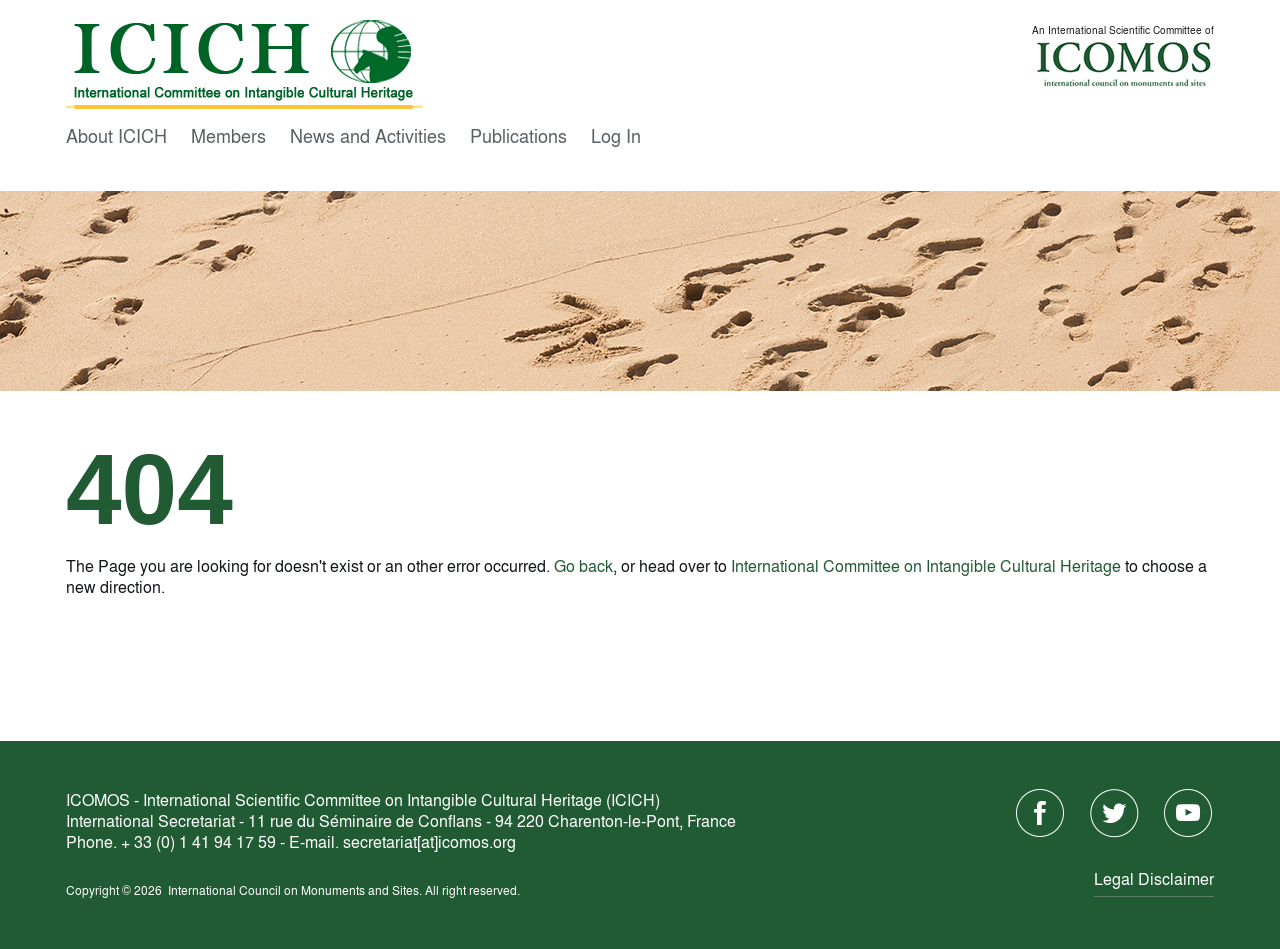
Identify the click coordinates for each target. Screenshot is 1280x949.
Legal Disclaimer (1154, 878)
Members (228, 135)
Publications (518, 135)
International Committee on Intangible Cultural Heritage (926, 565)
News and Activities (368, 135)
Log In (616, 135)
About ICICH (116, 135)
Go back (583, 565)
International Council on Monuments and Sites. (296, 890)
